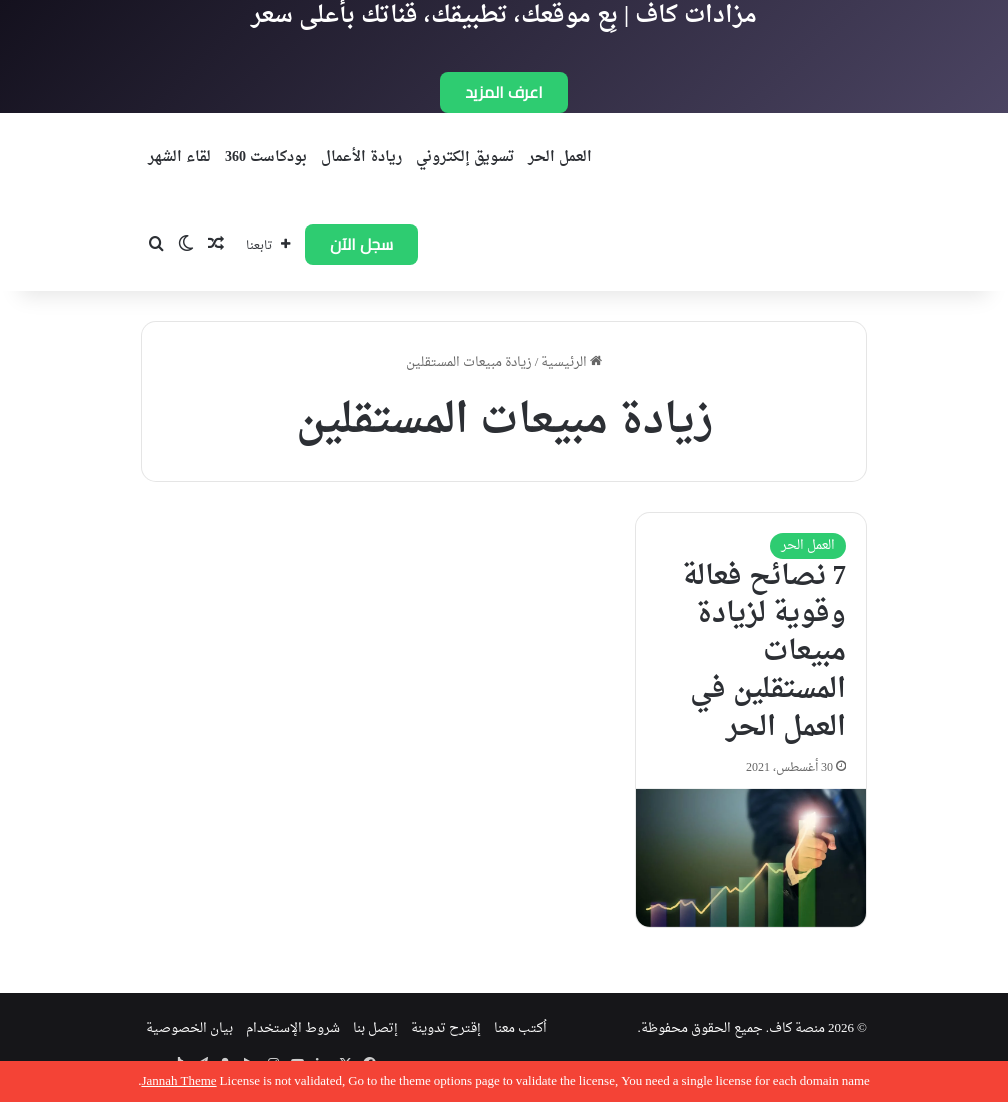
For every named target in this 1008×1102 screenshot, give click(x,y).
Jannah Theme (178, 1081)
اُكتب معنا (520, 1028)
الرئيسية (571, 362)
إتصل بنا (375, 1028)
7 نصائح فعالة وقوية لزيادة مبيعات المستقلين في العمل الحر (764, 652)
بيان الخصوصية (189, 1028)
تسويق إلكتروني (465, 157)
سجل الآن (361, 244)
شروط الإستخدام (293, 1028)
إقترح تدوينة (446, 1028)
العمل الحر (560, 157)
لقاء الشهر (179, 157)
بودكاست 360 (266, 157)
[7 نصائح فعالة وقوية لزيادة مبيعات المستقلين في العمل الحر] (751, 858)
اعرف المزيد (504, 92)
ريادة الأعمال (361, 157)
